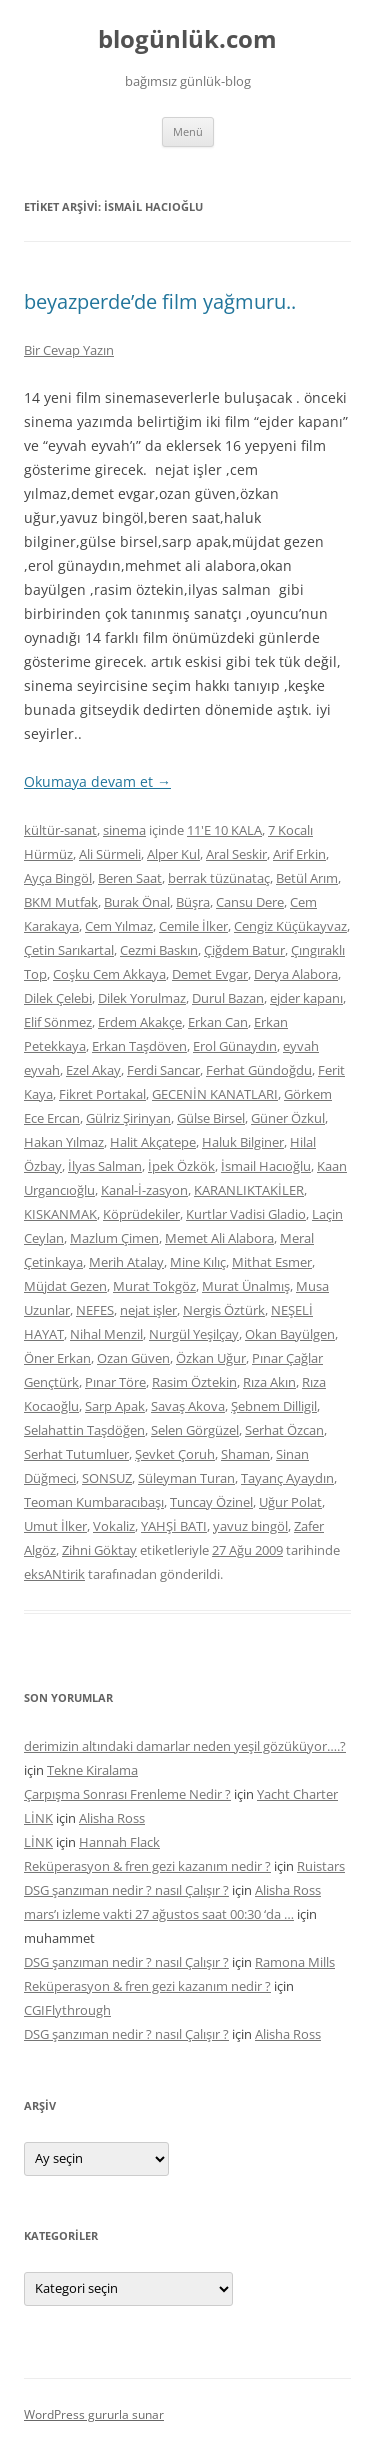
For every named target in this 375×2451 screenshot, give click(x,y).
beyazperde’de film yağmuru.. (160, 301)
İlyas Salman (105, 1166)
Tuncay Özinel (211, 1502)
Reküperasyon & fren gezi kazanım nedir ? (147, 1866)
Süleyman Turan (186, 1478)
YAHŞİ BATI (174, 1526)
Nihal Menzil (106, 1334)
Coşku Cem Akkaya (109, 974)
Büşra (193, 902)
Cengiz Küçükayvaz (290, 926)
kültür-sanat (60, 830)
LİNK (38, 1818)
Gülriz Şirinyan (128, 1118)
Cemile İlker (193, 926)
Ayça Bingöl (58, 878)
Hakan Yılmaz (64, 1142)
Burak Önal (137, 902)
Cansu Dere (250, 902)
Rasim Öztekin (194, 1382)
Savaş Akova (188, 1406)
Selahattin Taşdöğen (84, 1430)
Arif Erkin (299, 854)
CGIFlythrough (67, 2010)
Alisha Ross (112, 1818)
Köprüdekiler (141, 1214)
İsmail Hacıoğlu (266, 1166)
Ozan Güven (133, 1358)
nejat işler (148, 1310)
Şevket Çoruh (175, 1454)
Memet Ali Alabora (219, 1238)
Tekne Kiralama (92, 1770)
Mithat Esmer (272, 1262)
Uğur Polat (290, 1502)
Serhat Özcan (284, 1430)
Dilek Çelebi (58, 998)
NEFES (95, 1310)
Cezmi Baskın (159, 950)
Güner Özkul (288, 1118)
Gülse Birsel (211, 1118)
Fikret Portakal (102, 1094)
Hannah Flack (119, 1842)
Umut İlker (55, 1526)
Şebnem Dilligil (274, 1406)
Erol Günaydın (235, 1046)
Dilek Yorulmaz (142, 998)
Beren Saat (130, 878)
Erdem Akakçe (140, 1022)
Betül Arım (307, 878)
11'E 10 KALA (224, 830)
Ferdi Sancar (163, 1070)
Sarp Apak (115, 1406)
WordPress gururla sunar (94, 2414)
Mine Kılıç (198, 1262)
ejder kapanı (306, 998)
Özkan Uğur (211, 1358)
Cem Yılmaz (119, 926)
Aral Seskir (236, 854)
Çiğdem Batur (244, 950)
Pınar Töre (115, 1382)
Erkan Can (218, 1022)
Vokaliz (114, 1526)
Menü (188, 131)
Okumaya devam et (97, 781)
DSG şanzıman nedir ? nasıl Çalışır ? (126, 1890)
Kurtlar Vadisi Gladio (246, 1214)
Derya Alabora (296, 974)
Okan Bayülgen (290, 1334)
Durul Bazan (228, 998)
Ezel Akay (93, 1070)
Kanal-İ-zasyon (144, 1190)
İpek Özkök (181, 1166)
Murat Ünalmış (246, 1286)
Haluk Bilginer (243, 1142)
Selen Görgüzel (195, 1430)
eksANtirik (54, 1574)
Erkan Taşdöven (139, 1046)
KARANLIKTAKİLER (249, 1190)
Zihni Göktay (99, 1550)
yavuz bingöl (250, 1526)
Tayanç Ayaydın (287, 1478)
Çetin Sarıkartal (69, 950)
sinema (124, 830)
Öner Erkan (57, 1358)
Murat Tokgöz (154, 1286)
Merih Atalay (126, 1262)
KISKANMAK (60, 1214)
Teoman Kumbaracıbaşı (94, 1502)
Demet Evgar (210, 974)
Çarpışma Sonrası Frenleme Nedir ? (127, 1794)
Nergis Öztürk (224, 1310)
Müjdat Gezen (65, 1286)
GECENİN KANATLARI (215, 1094)
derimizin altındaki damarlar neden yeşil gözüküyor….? (185, 1746)
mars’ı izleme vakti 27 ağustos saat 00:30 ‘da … (159, 1914)
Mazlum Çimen (114, 1238)
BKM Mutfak (61, 902)
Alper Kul (173, 854)
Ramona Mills (295, 1962)
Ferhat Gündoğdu (259, 1070)
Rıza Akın (269, 1382)
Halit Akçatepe (153, 1142)
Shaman (245, 1454)
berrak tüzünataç (219, 878)
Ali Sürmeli (110, 854)
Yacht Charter (297, 1794)
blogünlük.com (187, 39)
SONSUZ (107, 1478)
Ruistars (321, 1866)
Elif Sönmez (58, 1022)
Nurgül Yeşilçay (194, 1334)
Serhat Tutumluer (76, 1454)
